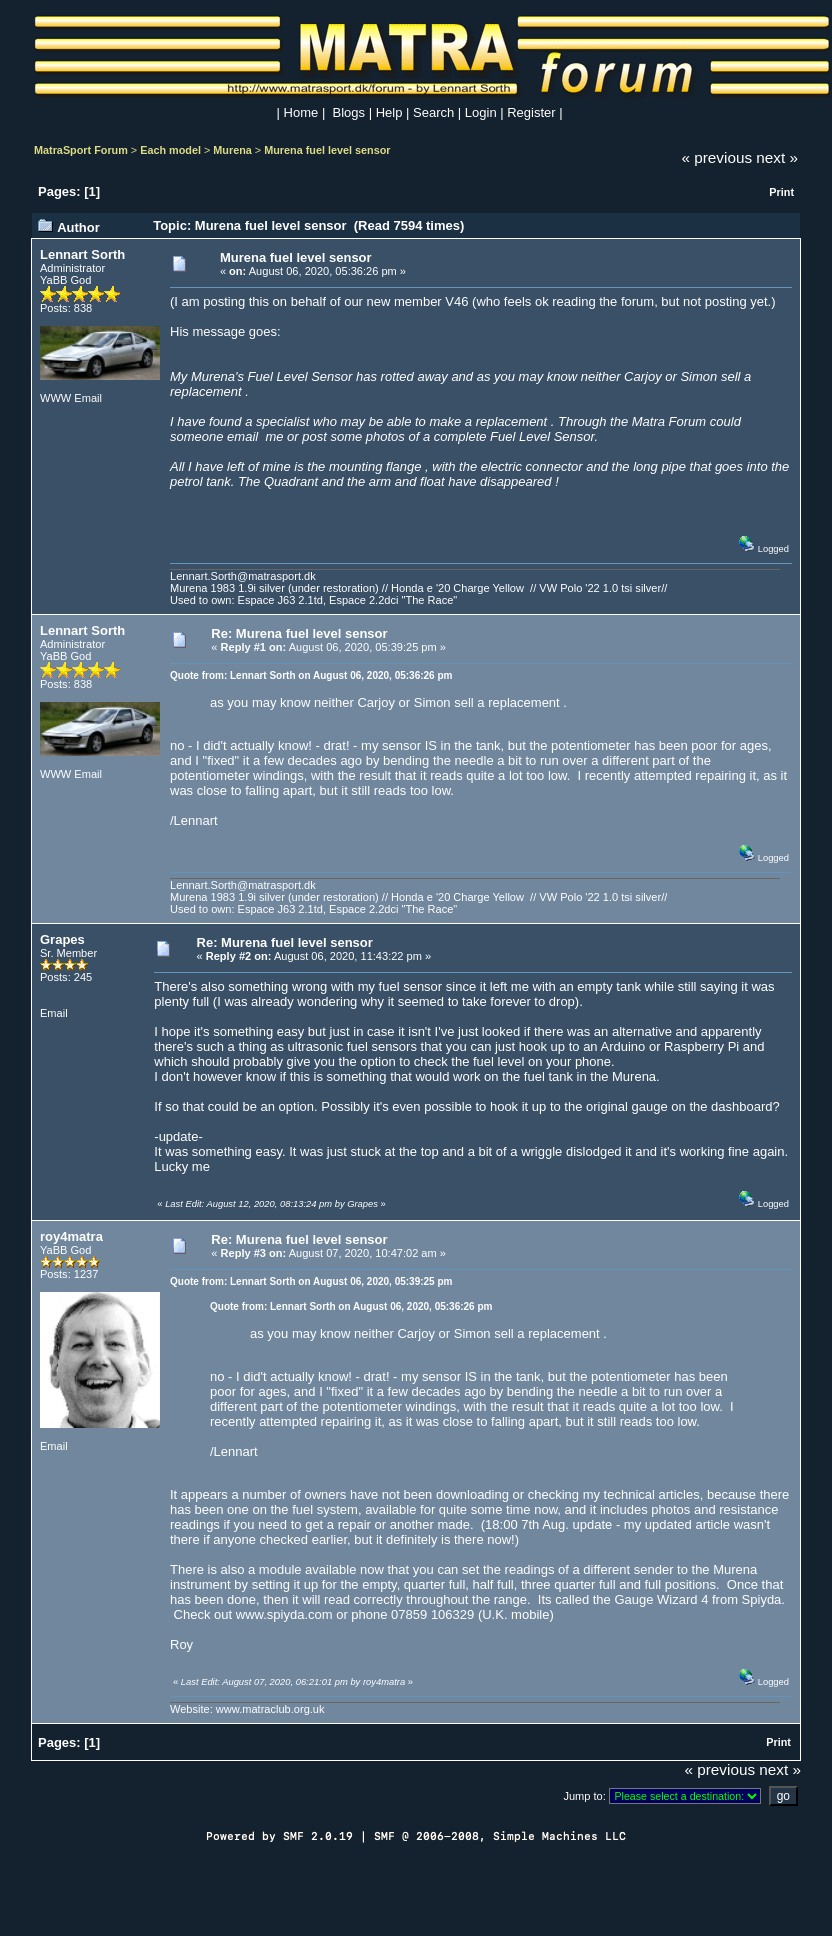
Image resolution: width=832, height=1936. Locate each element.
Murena (232, 150)
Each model (170, 150)
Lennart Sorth (82, 254)
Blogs (349, 112)
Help (389, 112)
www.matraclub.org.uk (270, 1709)
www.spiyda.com (284, 1614)
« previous (717, 157)
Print (781, 192)
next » (777, 157)
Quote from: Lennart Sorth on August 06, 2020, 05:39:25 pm (311, 1281)
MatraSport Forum (81, 150)
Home (301, 112)
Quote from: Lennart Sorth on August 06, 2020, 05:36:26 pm (311, 675)
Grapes (62, 939)
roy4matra (71, 1236)
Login (481, 112)
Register (531, 112)
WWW (55, 398)
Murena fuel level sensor (327, 150)
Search (433, 112)
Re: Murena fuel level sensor (299, 633)
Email (88, 398)
